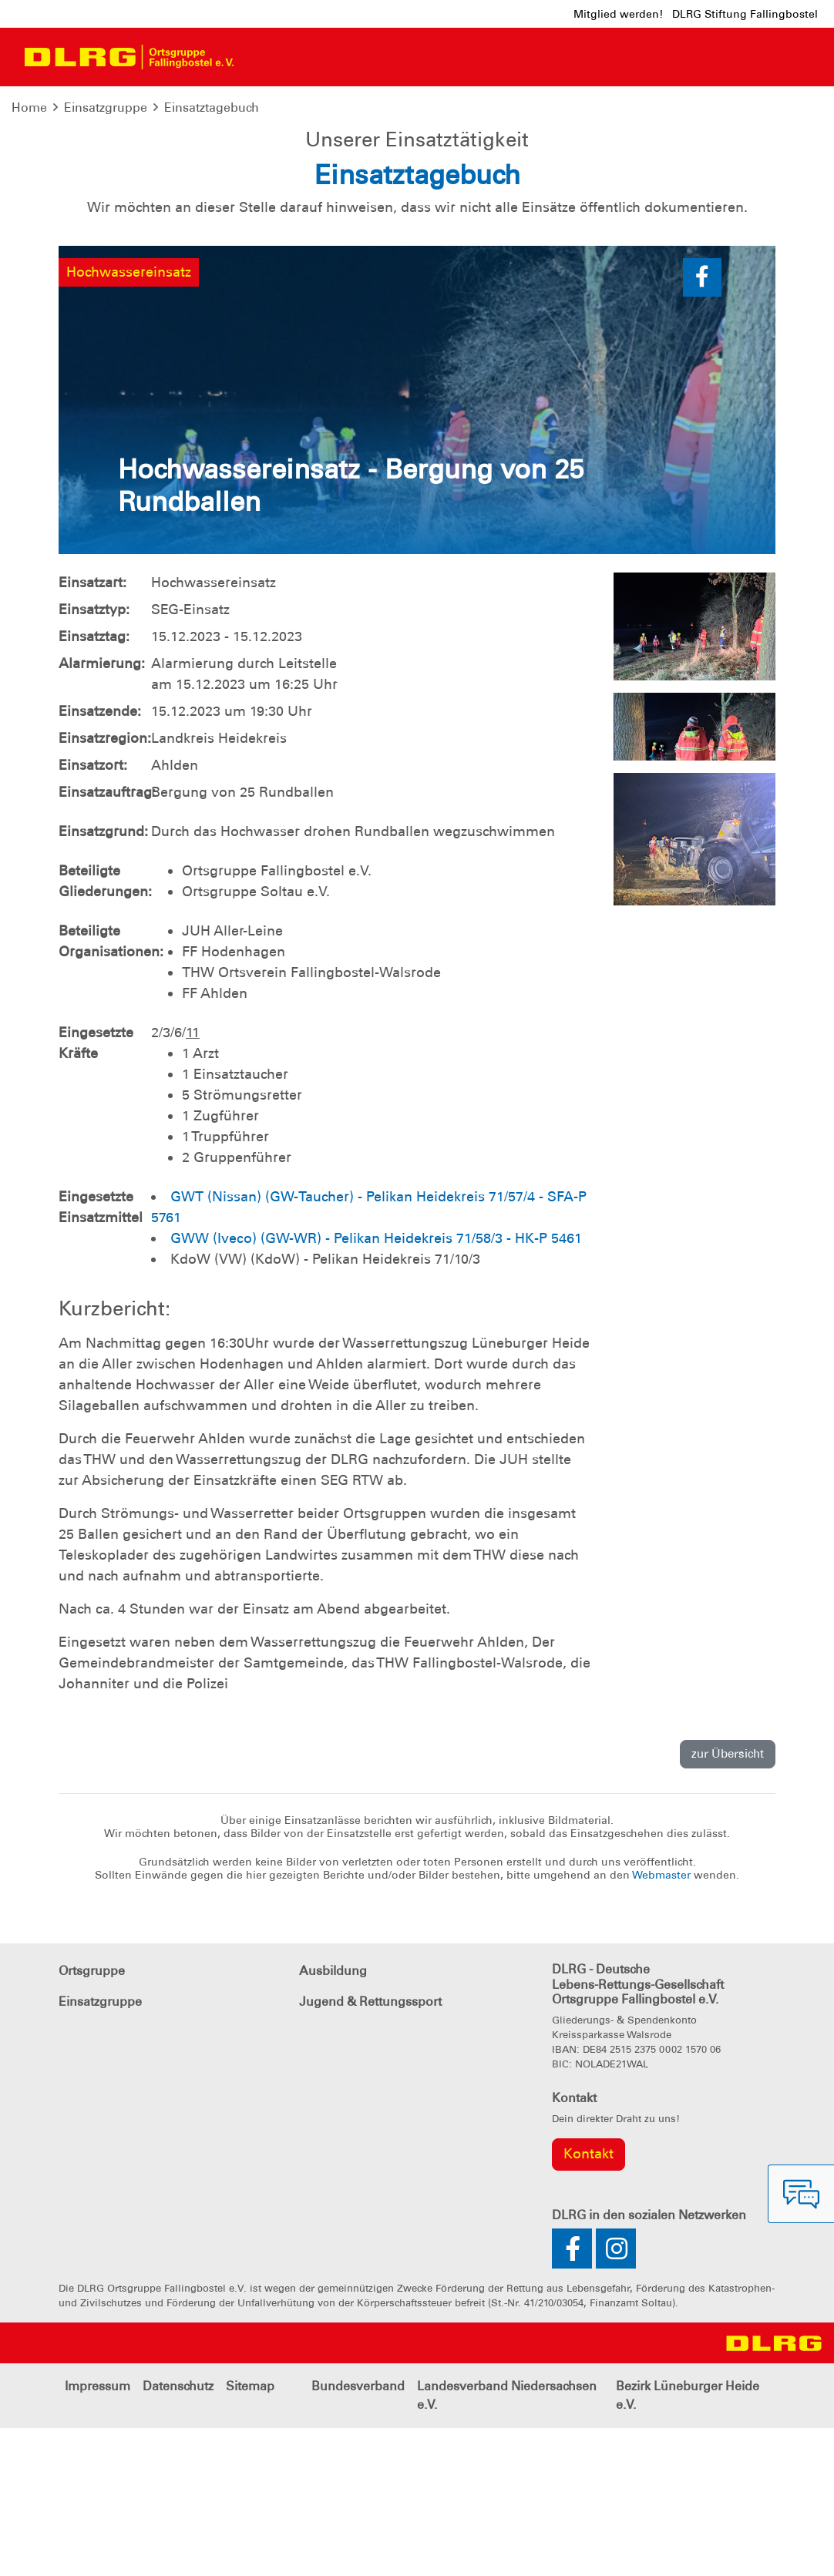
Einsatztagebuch (211, 107)
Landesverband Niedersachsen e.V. (507, 2543)
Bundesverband (358, 2534)
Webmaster (663, 2023)
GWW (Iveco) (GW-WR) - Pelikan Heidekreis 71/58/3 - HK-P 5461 (376, 1386)
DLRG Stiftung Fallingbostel (745, 14)
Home (29, 107)
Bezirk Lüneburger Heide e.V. (687, 2543)
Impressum (97, 2534)
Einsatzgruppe (105, 107)
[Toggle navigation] (259, 57)
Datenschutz (178, 2534)
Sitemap (250, 2534)
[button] (702, 425)
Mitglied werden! (618, 14)
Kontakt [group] (588, 2302)
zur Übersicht (727, 1902)
